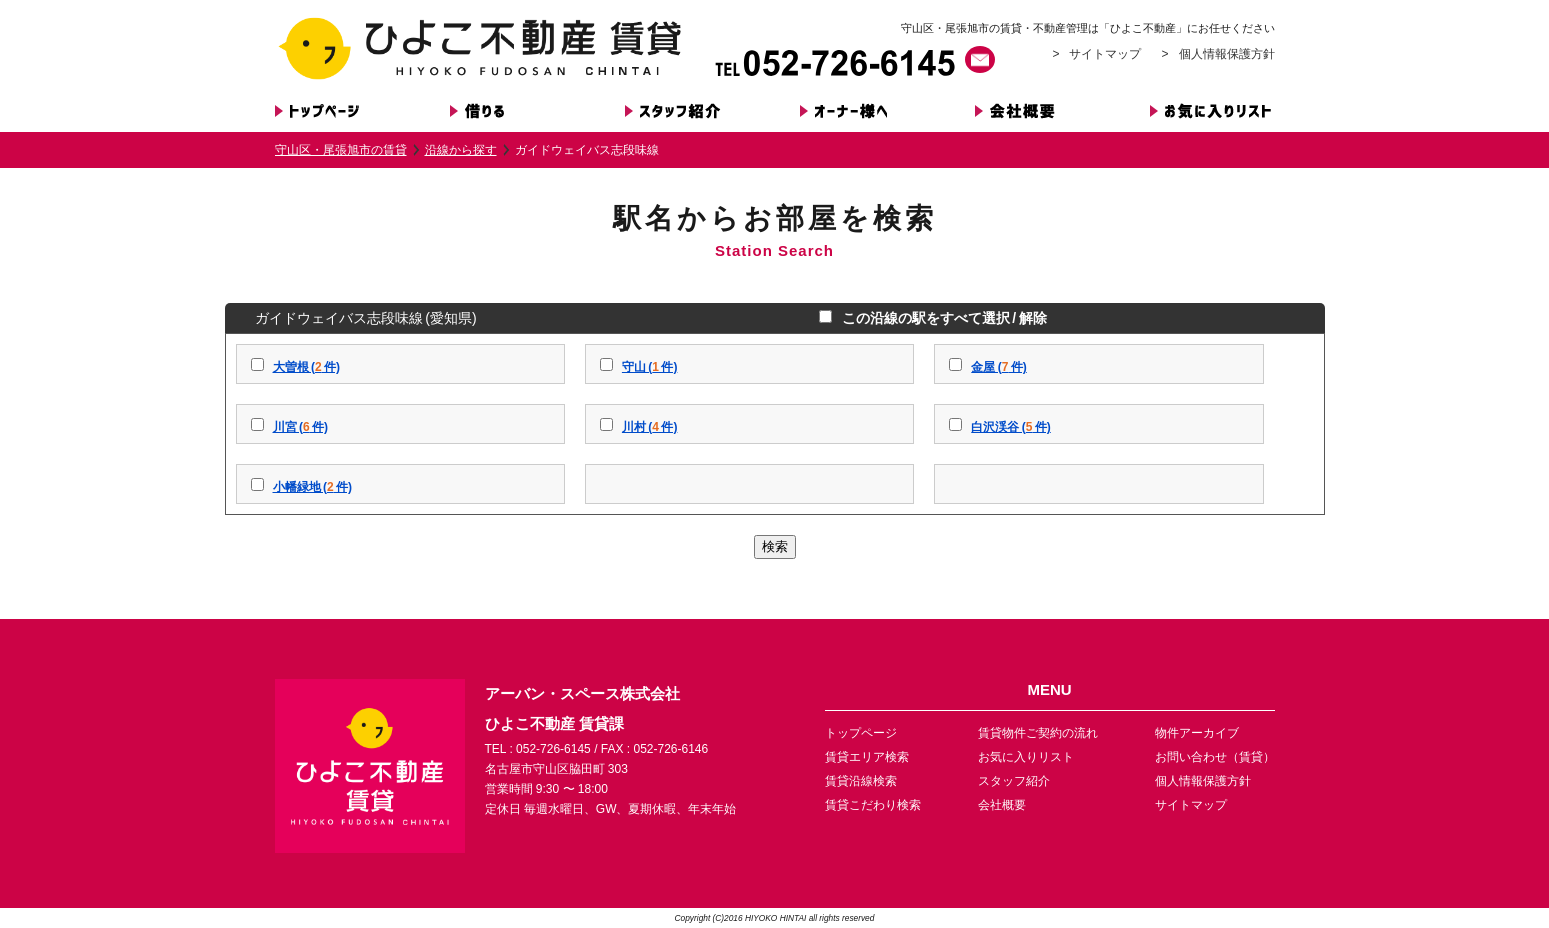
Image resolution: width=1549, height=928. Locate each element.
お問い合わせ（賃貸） (1215, 757)
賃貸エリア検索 (867, 757)
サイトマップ (1105, 54)
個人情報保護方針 (1227, 54)
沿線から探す (461, 150)
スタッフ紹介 (1014, 781)
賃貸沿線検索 (861, 781)
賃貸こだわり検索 (873, 805)
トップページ (861, 733)
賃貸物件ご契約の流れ (1038, 733)
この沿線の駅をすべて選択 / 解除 (941, 318)
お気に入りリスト (1026, 757)
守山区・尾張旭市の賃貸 (341, 150)
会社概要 (1002, 805)
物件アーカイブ (1197, 733)
